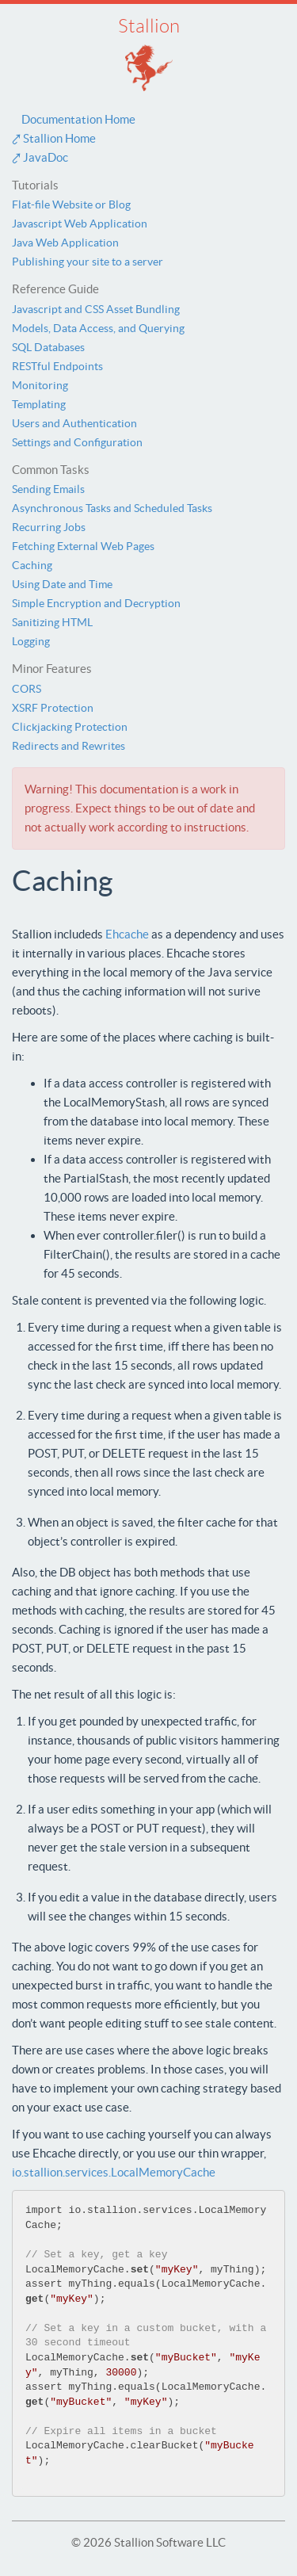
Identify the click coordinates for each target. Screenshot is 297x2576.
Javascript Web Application (79, 223)
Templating (39, 404)
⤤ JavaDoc (40, 157)
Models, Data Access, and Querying (98, 328)
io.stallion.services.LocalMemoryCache (113, 2172)
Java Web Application (65, 242)
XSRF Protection (52, 707)
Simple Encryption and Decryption (96, 603)
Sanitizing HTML (52, 622)
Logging (31, 641)
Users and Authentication (74, 423)
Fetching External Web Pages (83, 546)
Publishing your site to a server (87, 261)
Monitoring (40, 385)
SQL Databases (48, 347)
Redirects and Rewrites (68, 746)
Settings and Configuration (77, 442)
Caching (32, 565)
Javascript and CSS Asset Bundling (96, 309)
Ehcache (127, 934)
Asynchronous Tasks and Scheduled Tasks (112, 508)
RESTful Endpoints (57, 366)
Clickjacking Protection (70, 726)
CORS (26, 688)
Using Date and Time (62, 584)
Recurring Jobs (49, 527)
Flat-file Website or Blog (71, 204)
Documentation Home (73, 119)
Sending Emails (48, 489)
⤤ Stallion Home (54, 138)
